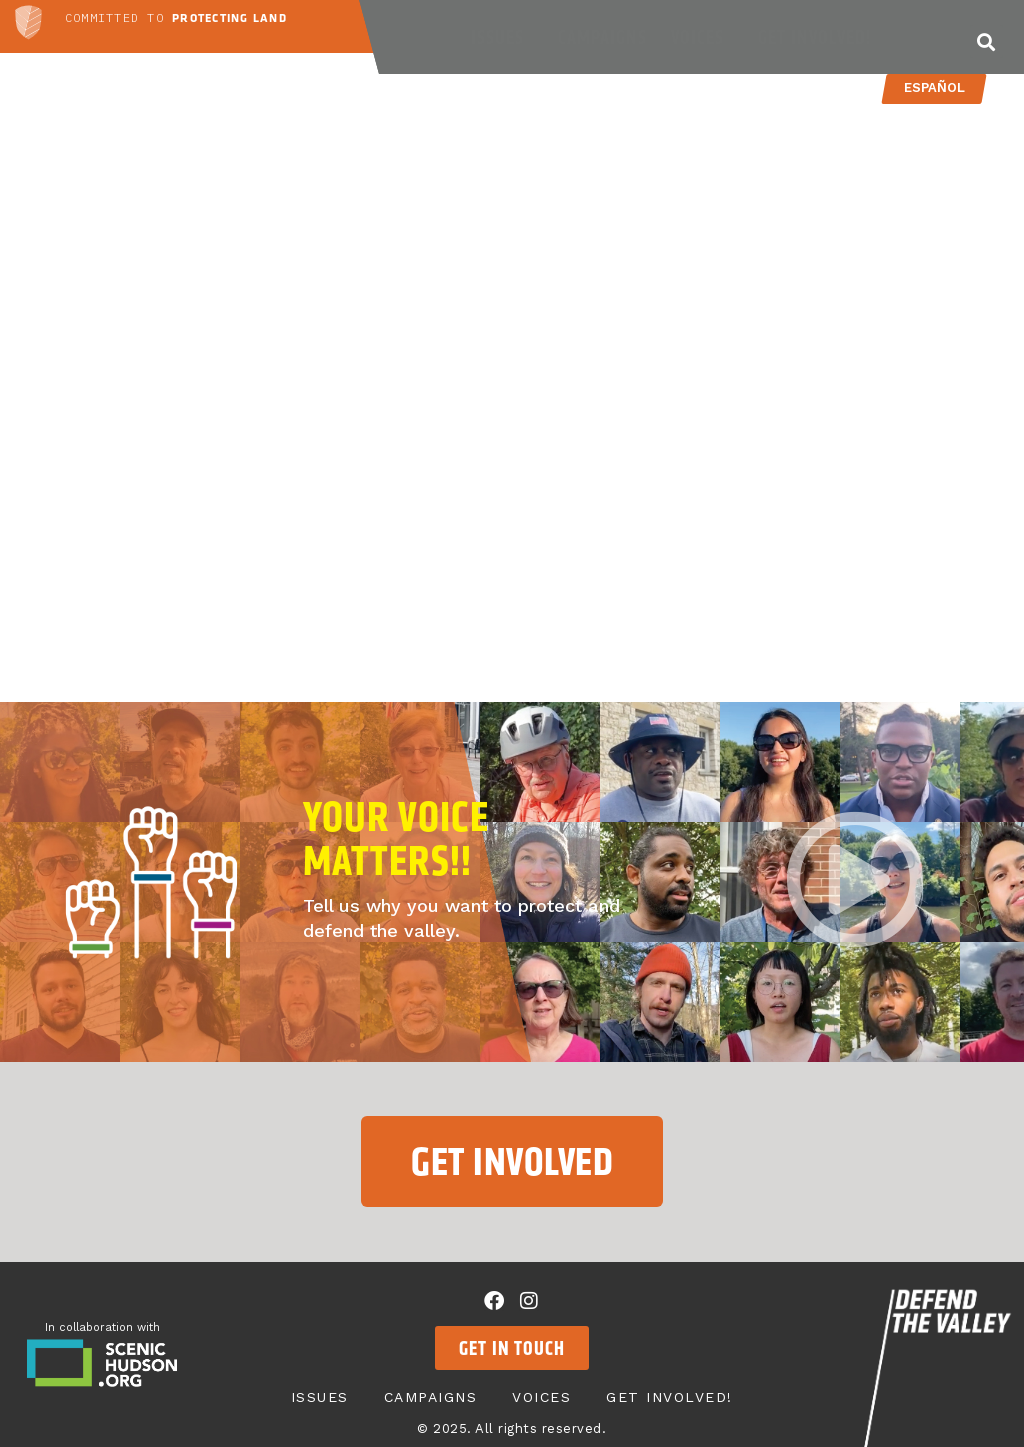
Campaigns (602, 37)
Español (933, 87)
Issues (502, 37)
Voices (702, 37)
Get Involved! (819, 37)
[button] (986, 41)
